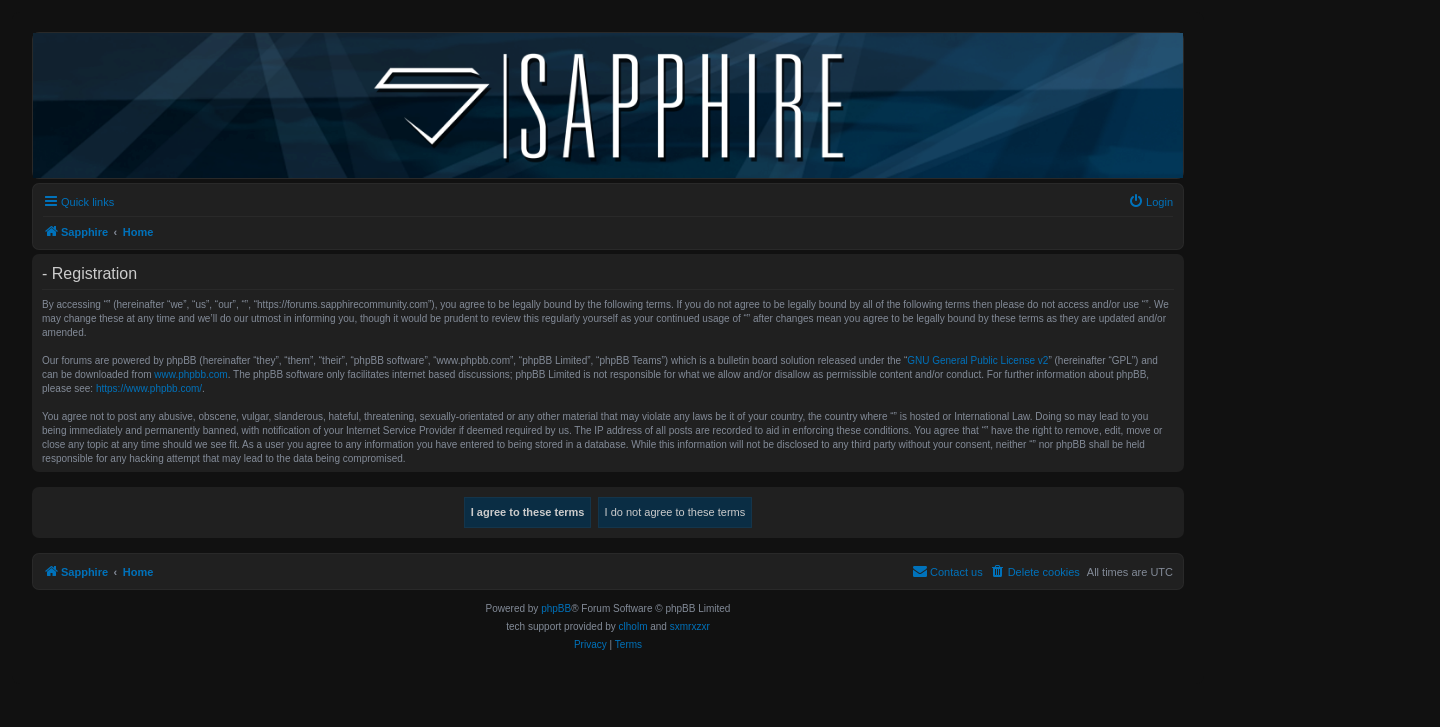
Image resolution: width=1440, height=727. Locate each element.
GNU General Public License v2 (977, 360)
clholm (633, 626)
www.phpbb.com (190, 374)
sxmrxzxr (690, 626)
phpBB (556, 608)
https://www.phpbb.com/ (149, 388)
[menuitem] (1150, 202)
